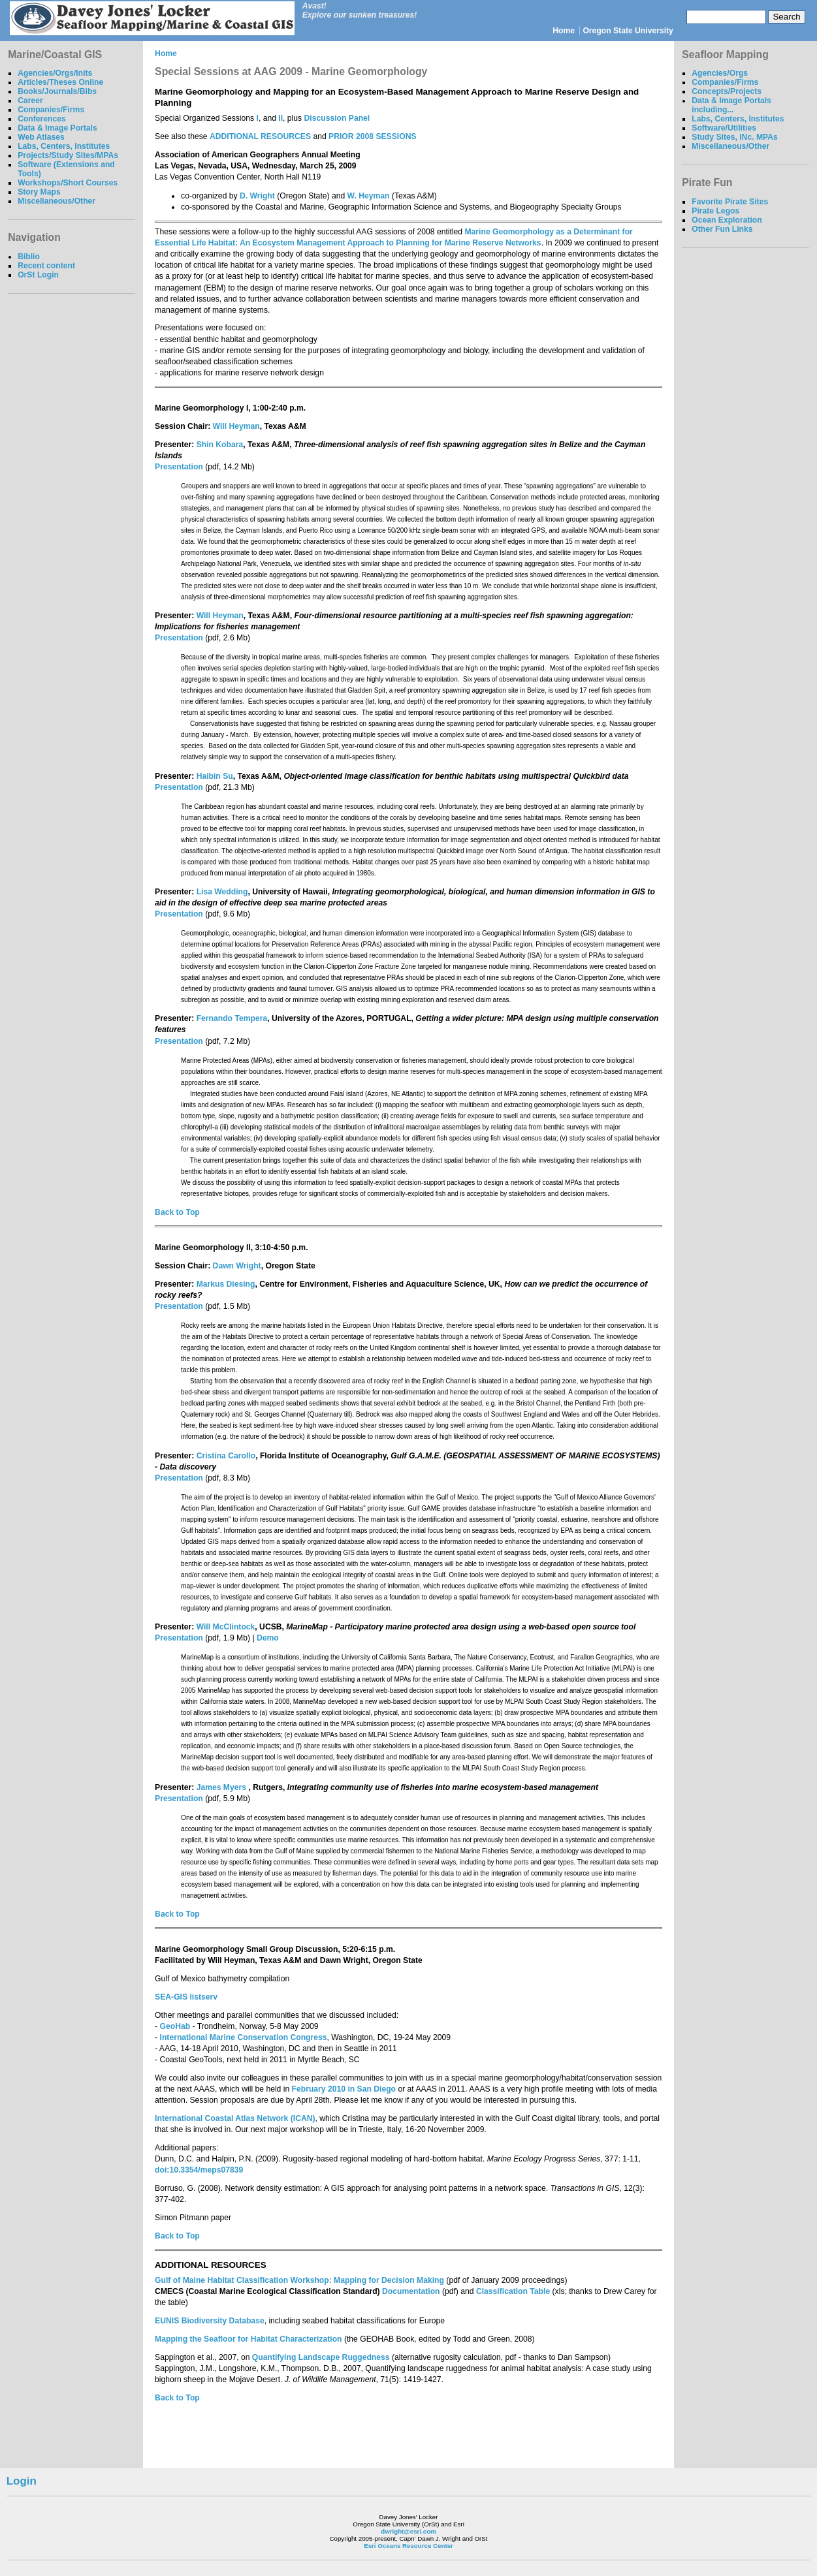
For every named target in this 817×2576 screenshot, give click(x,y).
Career (30, 100)
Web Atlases (41, 137)
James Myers (223, 1787)
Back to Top (177, 1212)
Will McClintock (226, 1626)
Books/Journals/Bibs (57, 91)
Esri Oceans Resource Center (408, 2545)
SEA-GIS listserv (186, 1997)
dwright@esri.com (408, 2531)
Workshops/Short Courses (68, 182)
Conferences (42, 118)
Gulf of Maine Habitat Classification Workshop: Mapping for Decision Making (299, 2280)
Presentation (179, 466)
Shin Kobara (220, 444)
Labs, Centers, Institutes (64, 146)
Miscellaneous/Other (56, 201)
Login (22, 2481)
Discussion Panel (337, 118)
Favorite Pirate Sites (730, 201)
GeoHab (175, 2026)
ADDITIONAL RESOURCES (260, 136)
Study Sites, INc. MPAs (735, 137)
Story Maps (39, 191)
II (280, 118)
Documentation (411, 2291)
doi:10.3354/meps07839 (199, 2170)
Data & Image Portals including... (731, 105)
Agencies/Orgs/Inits (55, 73)
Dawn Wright (237, 1265)
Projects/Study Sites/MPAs (68, 155)
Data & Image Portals (57, 128)
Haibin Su (215, 776)
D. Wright (257, 195)
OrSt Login (38, 274)
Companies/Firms (51, 109)
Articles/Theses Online (60, 82)
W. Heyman (368, 195)
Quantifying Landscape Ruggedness (321, 2357)
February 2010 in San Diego (344, 2089)
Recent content (46, 265)
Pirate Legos (715, 210)
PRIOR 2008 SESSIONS (372, 136)
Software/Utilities (724, 128)
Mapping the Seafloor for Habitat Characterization (248, 2339)
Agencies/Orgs (720, 73)
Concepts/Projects (726, 91)
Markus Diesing (226, 1284)
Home (564, 30)
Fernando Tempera (232, 1018)
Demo (268, 1637)
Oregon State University (628, 30)
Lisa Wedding (222, 891)
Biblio (29, 256)
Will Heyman (236, 426)
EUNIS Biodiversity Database (209, 2320)
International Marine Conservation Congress (243, 2037)
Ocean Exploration (726, 220)
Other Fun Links (722, 229)
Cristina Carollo (226, 1455)
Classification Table (513, 2291)
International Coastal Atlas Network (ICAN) (235, 2118)
